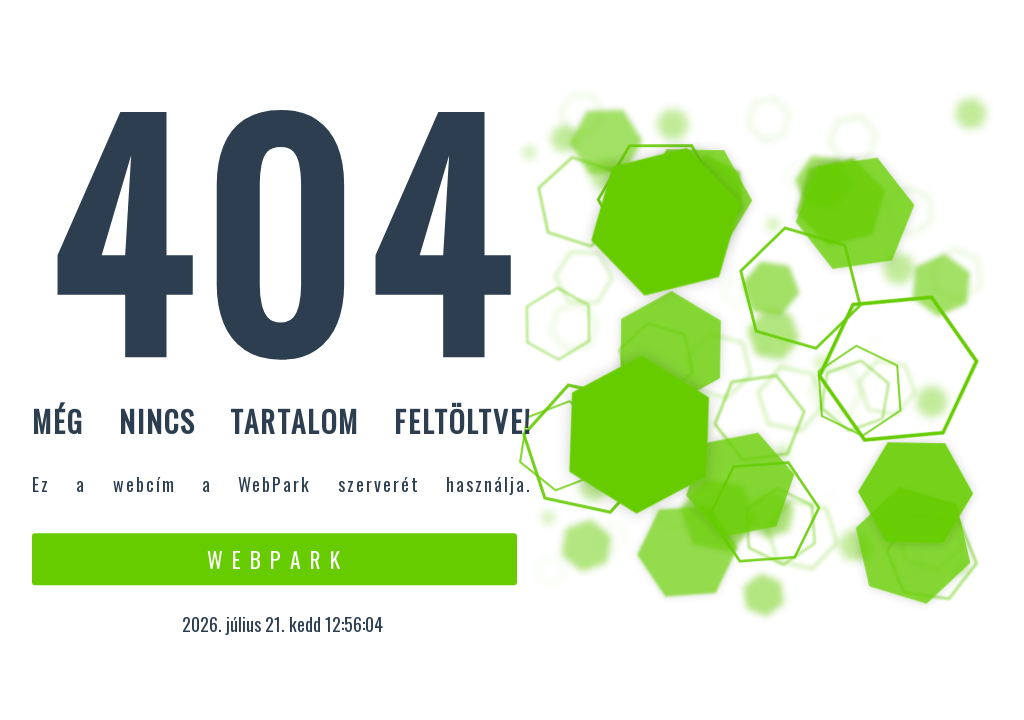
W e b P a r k (274, 559)
